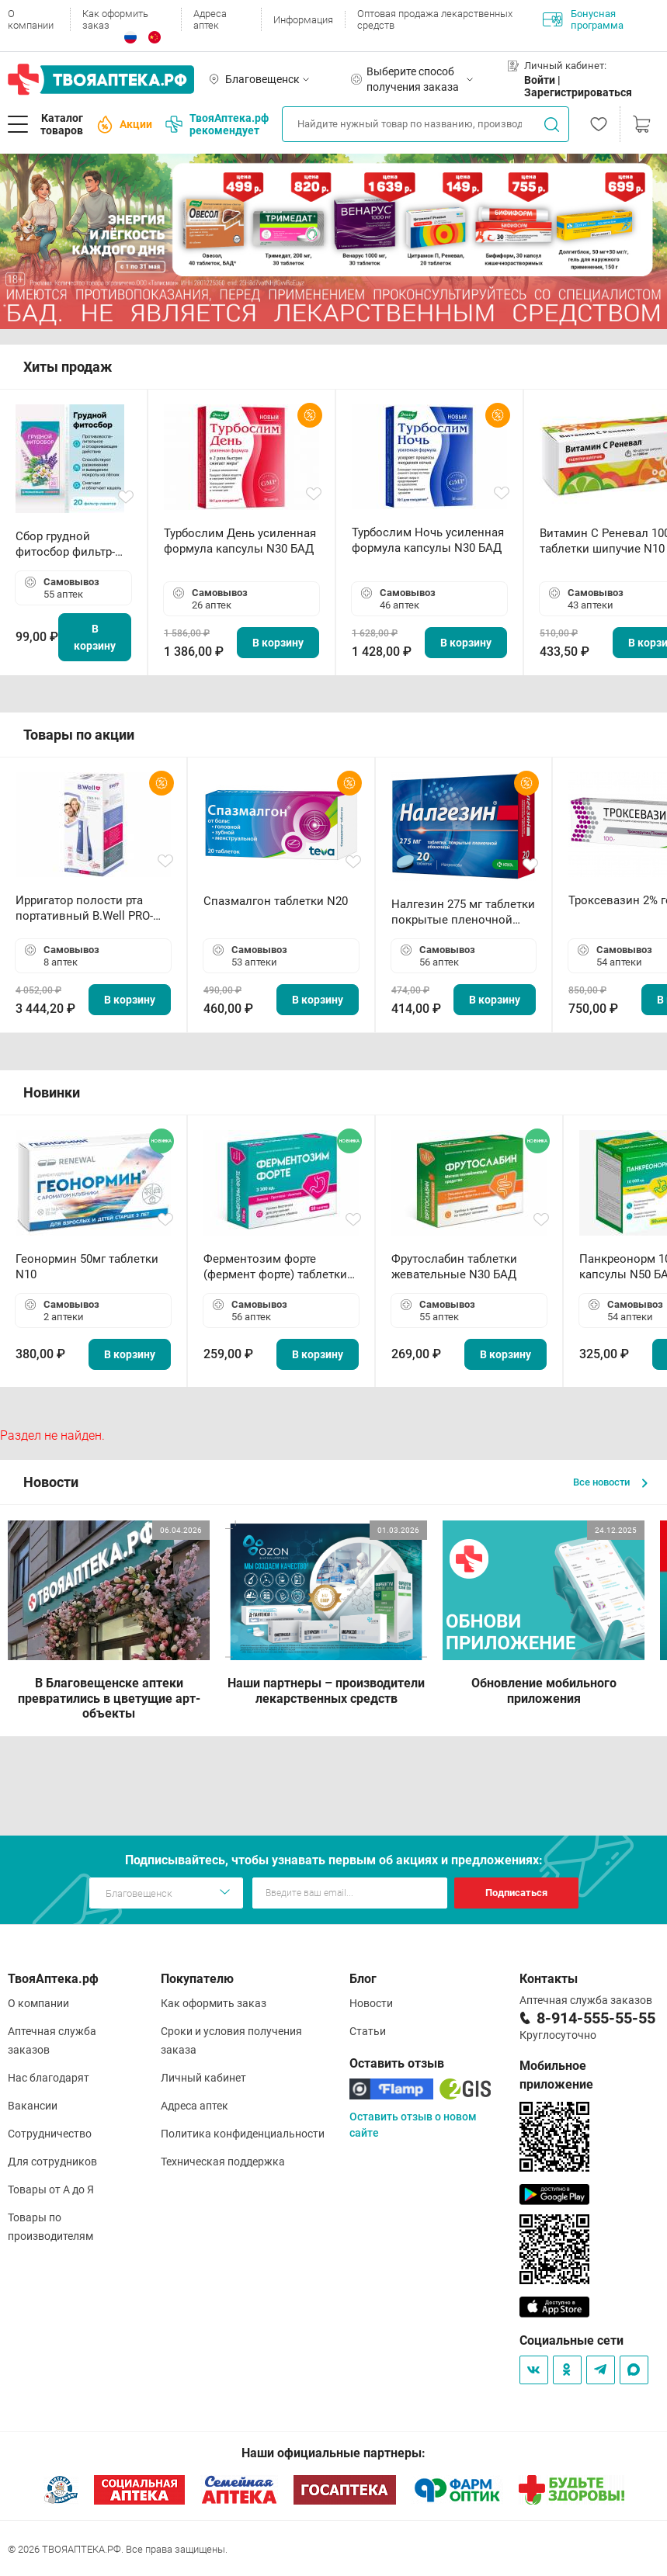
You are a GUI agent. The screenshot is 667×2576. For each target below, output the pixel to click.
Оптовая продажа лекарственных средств (434, 19)
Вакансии (32, 2105)
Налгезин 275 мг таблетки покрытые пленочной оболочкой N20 (463, 912)
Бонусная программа (583, 19)
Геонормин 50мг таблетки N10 (87, 1266)
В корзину (95, 637)
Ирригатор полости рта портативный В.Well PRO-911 (84, 908)
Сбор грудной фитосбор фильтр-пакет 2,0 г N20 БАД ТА (69, 544)
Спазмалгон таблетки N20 (275, 901)
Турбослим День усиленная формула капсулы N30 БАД (240, 541)
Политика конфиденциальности (243, 2133)
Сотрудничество (50, 2133)
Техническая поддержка (223, 2161)
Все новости (610, 1482)
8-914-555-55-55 (596, 2018)
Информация (303, 20)
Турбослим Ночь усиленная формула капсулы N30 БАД (428, 540)
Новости (371, 2003)
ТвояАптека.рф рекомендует (217, 124)
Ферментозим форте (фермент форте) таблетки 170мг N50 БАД (275, 1267)
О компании (31, 19)
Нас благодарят (48, 2078)
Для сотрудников (52, 2161)
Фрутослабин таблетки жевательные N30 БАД (454, 1266)
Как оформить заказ (115, 19)
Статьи (367, 2031)
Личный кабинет (203, 2078)
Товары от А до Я (51, 2189)
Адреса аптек (210, 19)
